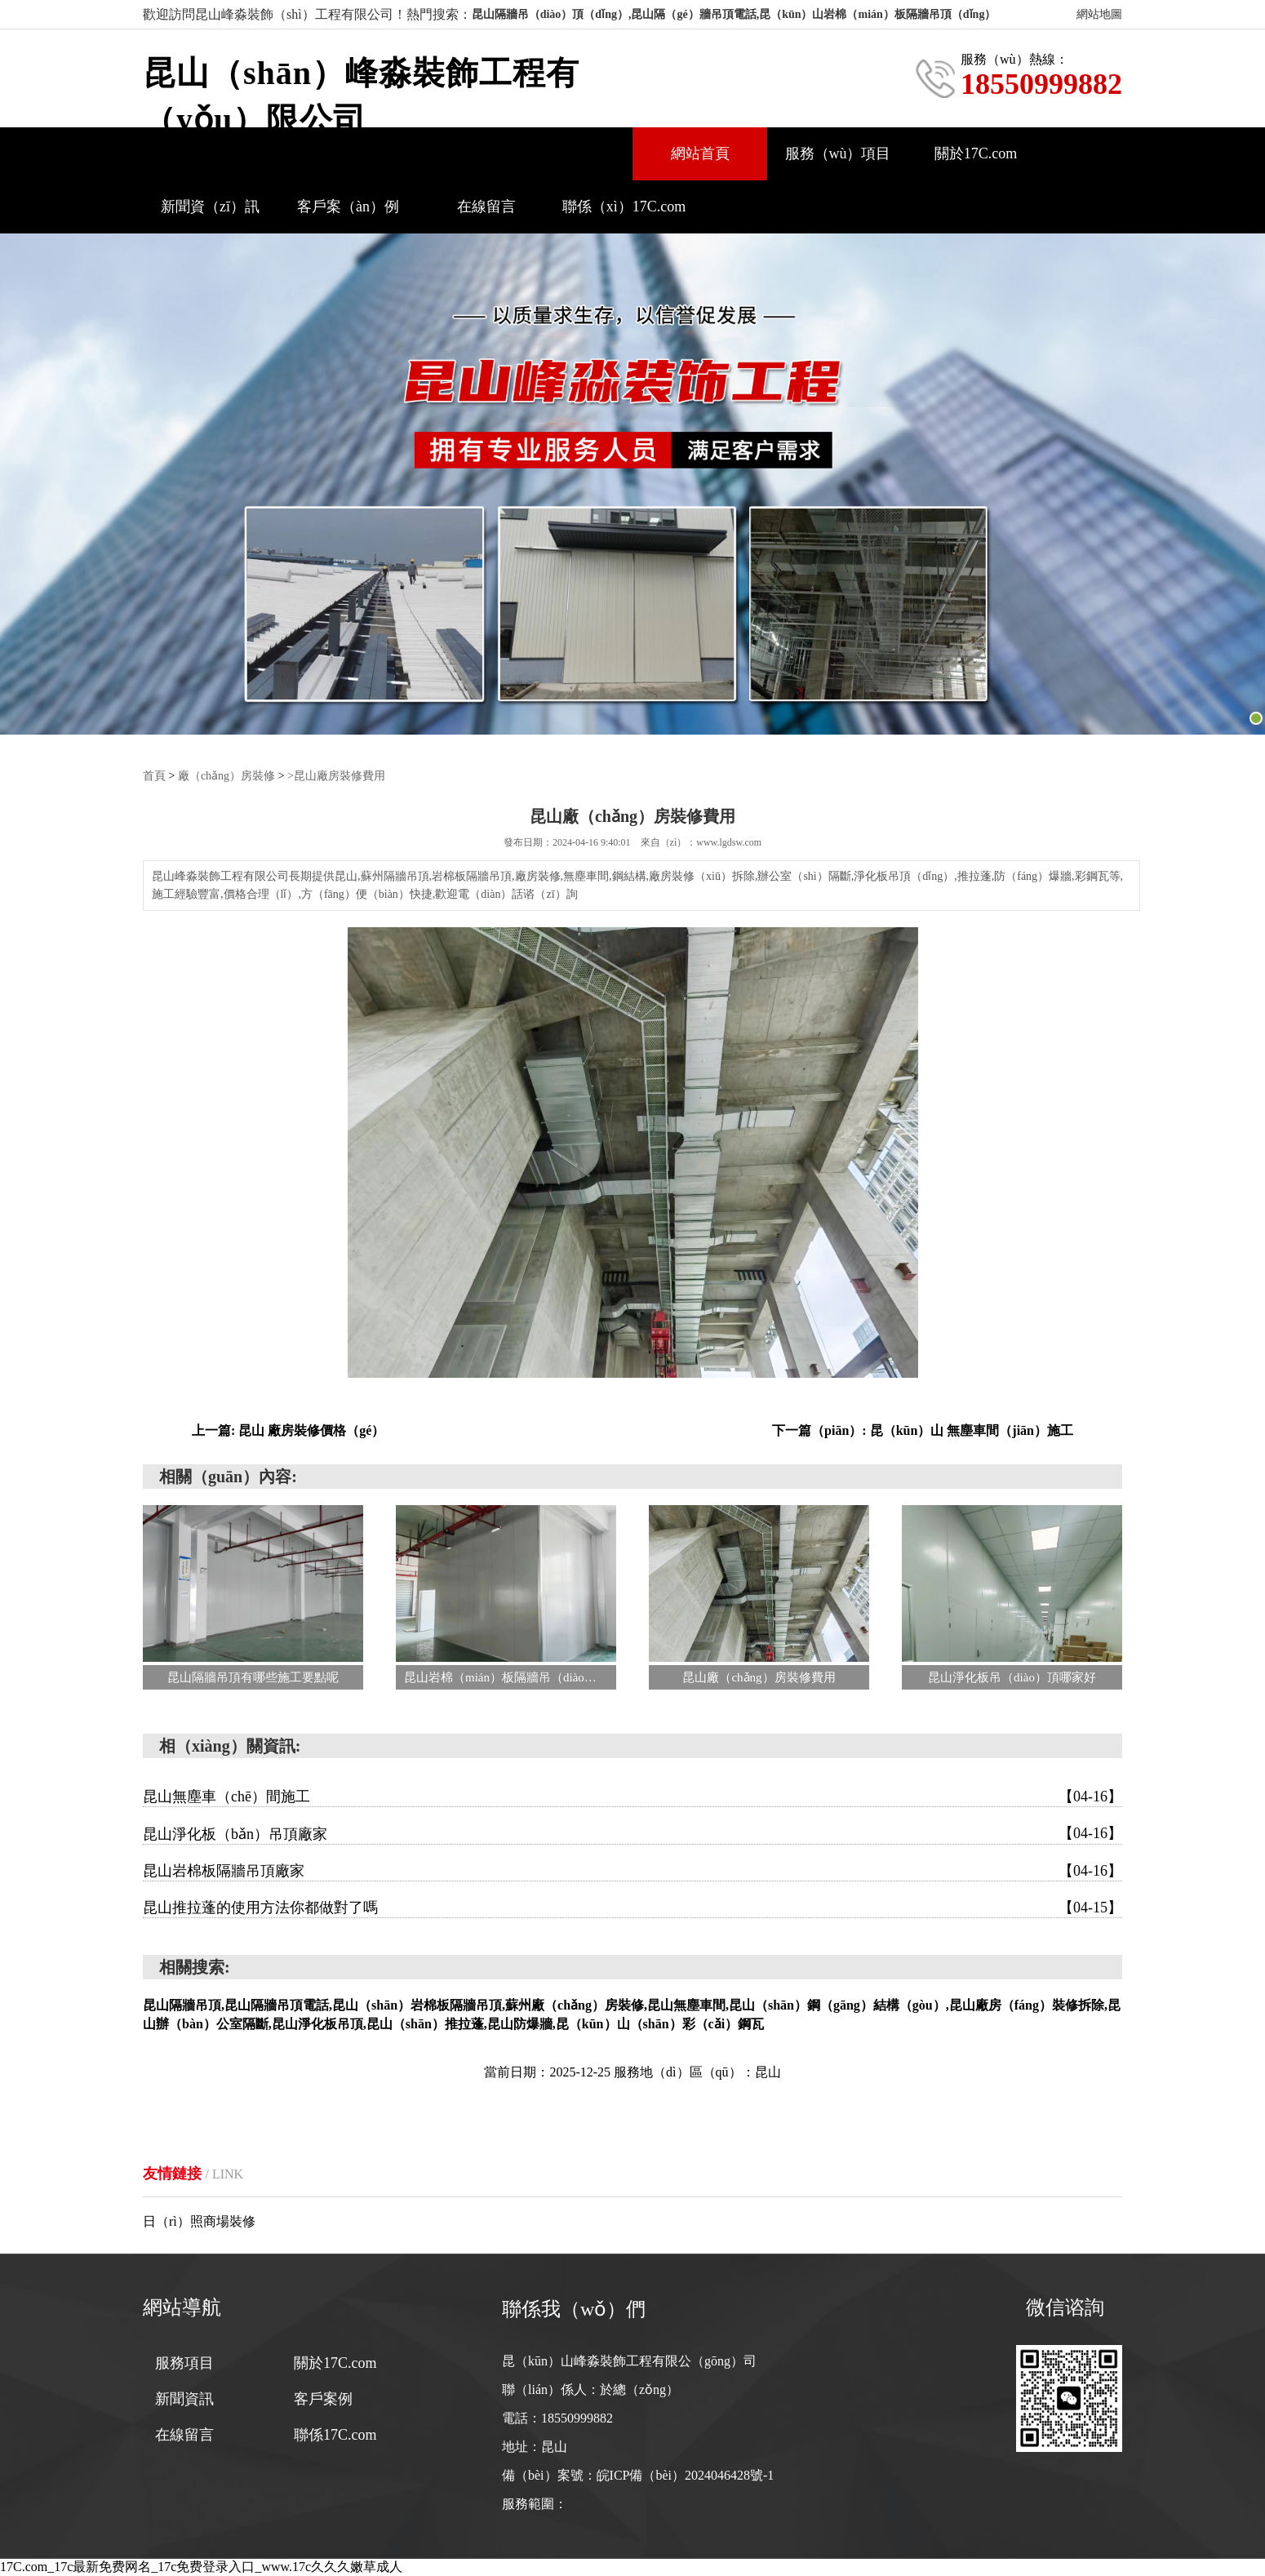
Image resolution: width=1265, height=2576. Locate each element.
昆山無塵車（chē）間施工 (632, 1796)
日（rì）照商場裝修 (199, 2221)
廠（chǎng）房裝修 (226, 776)
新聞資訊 (184, 2399)
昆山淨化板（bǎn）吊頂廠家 (632, 1833)
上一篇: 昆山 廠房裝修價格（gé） (288, 1430)
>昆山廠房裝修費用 (336, 776)
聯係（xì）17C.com (624, 206)
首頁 (154, 776)
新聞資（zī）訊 (210, 206)
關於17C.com (976, 153)
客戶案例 (323, 2399)
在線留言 (486, 206)
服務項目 (184, 2363)
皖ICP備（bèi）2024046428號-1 (686, 2475)
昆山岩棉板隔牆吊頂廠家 (632, 1871)
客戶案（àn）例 (348, 206)
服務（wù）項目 (838, 153)
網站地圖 (1099, 14)
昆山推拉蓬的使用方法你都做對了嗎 (632, 1907)
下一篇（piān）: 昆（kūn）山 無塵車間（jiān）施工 (922, 1430)
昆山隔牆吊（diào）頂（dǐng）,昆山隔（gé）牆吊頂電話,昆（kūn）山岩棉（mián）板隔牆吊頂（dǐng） (734, 14)
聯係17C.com (335, 2435)
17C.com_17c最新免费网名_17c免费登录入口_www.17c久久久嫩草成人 (201, 2567)
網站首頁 (700, 153)
